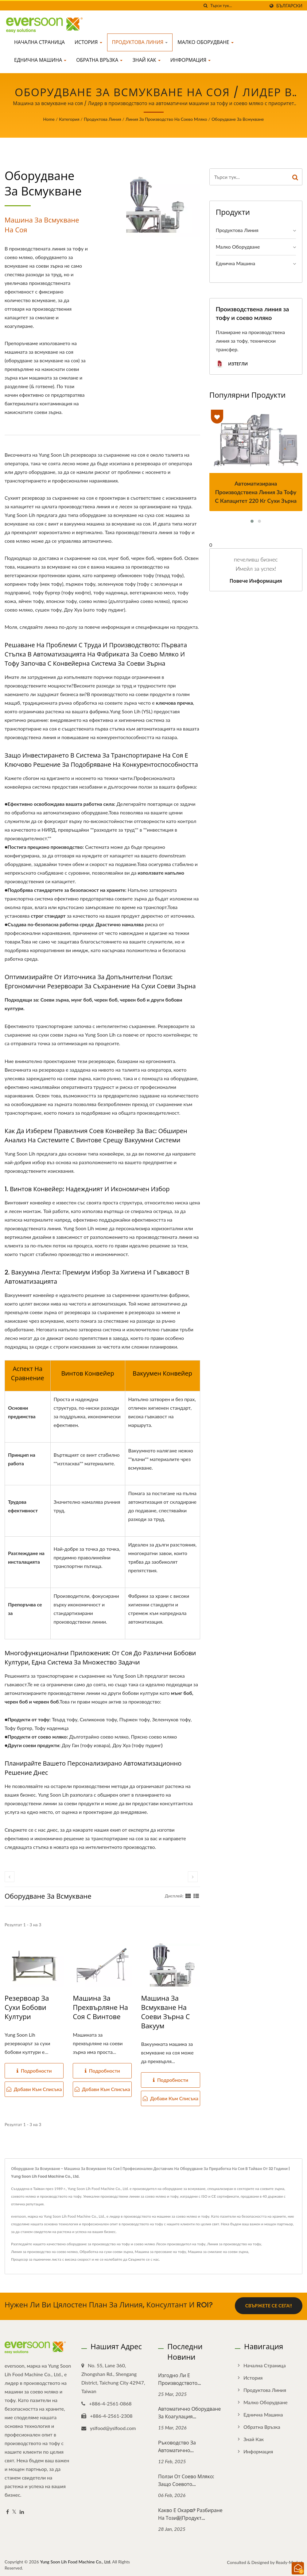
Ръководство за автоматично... (177, 2445)
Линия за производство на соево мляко (166, 119)
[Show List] (196, 1896)
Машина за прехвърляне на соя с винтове (100, 2008)
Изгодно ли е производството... (179, 2378)
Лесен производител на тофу (180, 2244)
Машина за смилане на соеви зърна (218, 2251)
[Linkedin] (22, 2510)
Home (49, 119)
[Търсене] (205, 6)
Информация (190, 60)
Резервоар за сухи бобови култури (27, 2008)
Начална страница (39, 42)
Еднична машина (40, 60)
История (88, 42)
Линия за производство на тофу (234, 2244)
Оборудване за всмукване (238, 119)
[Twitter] (14, 2510)
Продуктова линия (140, 42)
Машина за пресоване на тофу (160, 2251)
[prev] (9, 1876)
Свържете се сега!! (268, 2305)
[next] (193, 1876)
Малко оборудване (205, 42)
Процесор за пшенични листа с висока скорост (51, 2259)
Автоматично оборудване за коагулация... (189, 2412)
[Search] (237, 6)
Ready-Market (289, 2561)
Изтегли (232, 364)
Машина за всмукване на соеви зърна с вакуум (165, 2012)
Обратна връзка (99, 60)
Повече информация (256, 581)
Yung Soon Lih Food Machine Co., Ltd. (75, 2560)
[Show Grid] (188, 1896)
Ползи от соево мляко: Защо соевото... (186, 2479)
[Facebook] (7, 2510)
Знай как (146, 60)
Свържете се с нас (143, 2259)
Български (289, 5)
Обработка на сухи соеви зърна (106, 2251)
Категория (69, 119)
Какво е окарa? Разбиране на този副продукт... (190, 2513)
